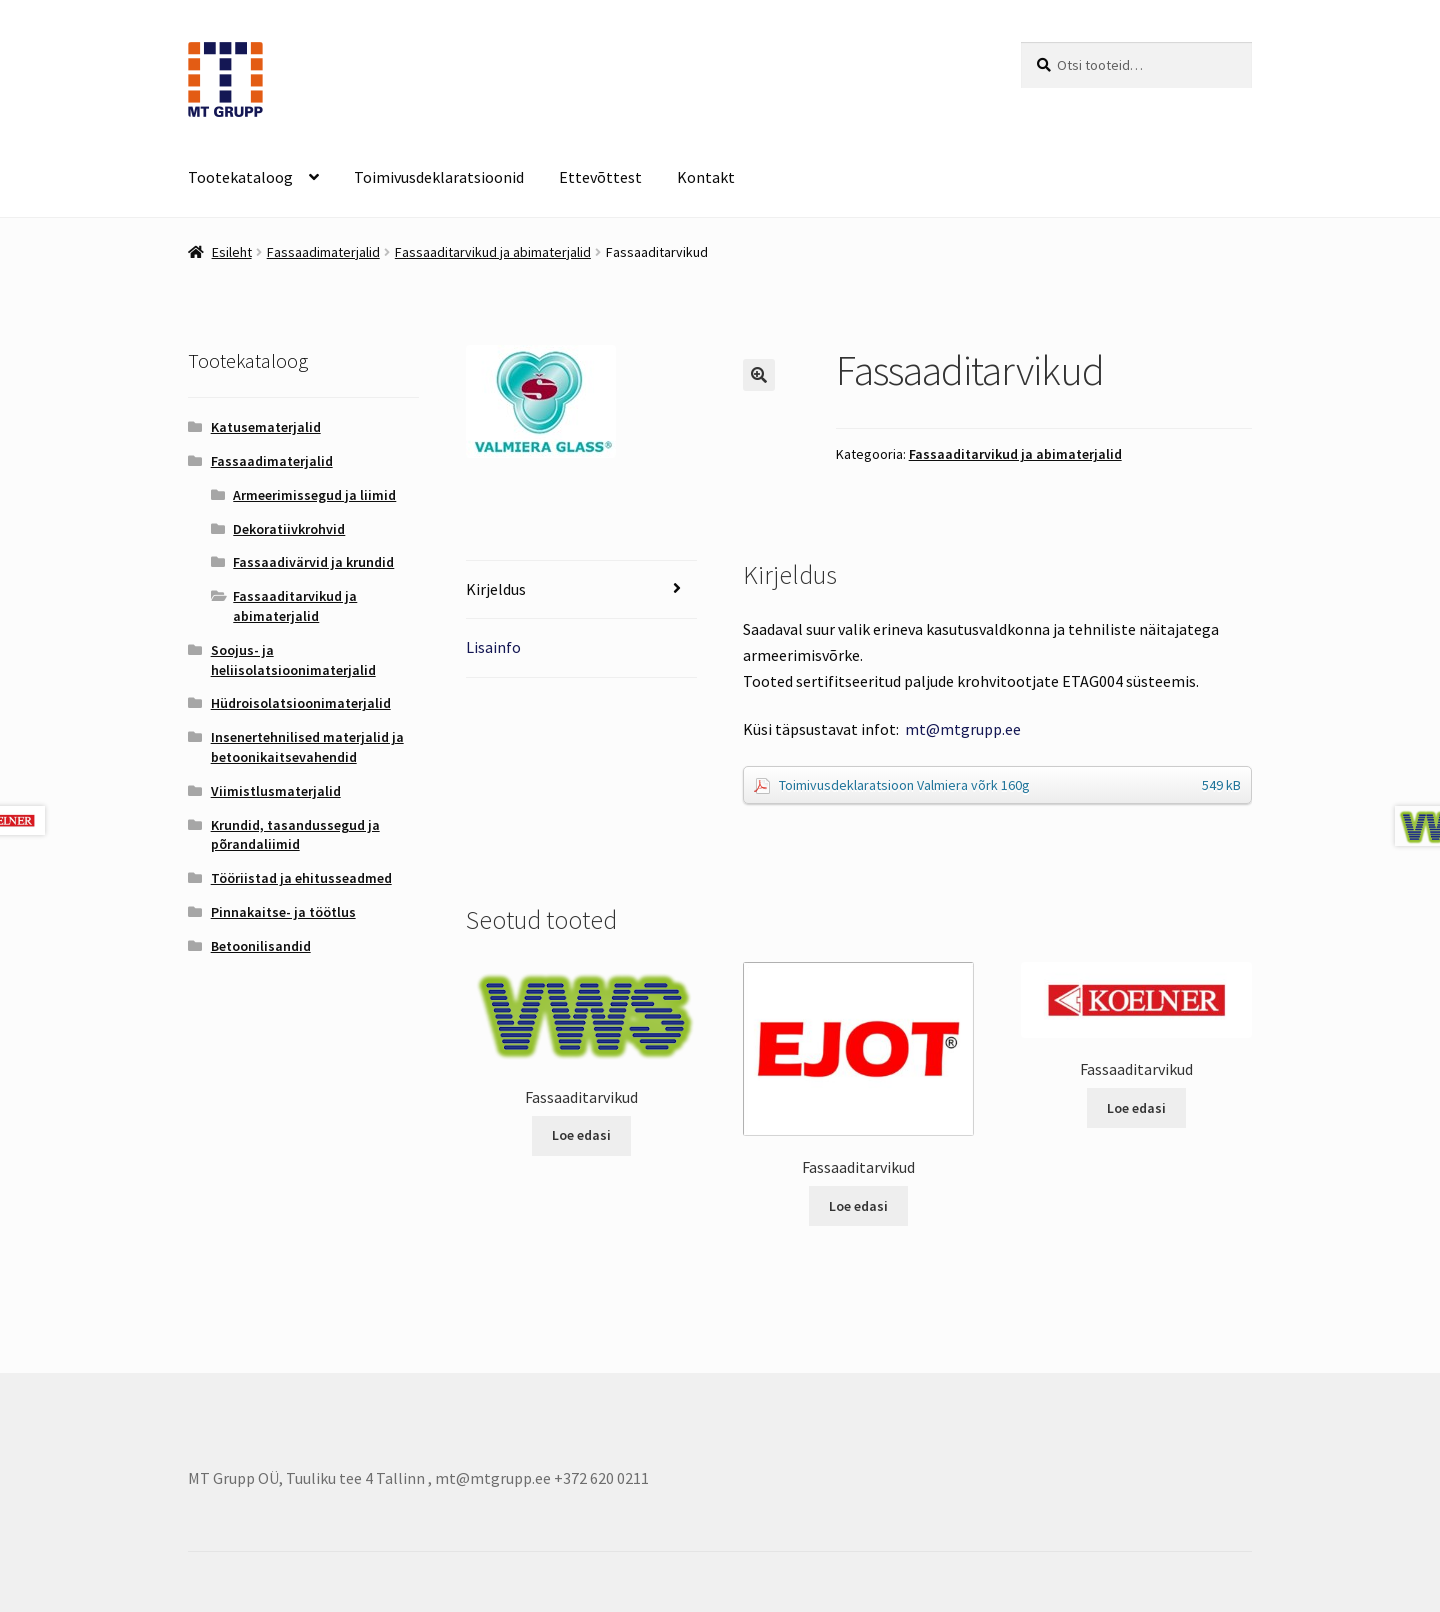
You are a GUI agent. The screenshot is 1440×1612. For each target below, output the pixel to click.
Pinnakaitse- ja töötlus (283, 912)
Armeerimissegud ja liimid (314, 495)
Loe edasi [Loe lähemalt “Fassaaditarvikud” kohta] (581, 1135)
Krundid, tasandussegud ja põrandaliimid (295, 835)
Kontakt (706, 177)
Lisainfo (493, 647)
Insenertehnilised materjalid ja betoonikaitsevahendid (307, 747)
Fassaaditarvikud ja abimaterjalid (493, 252)
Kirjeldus (496, 589)
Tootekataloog (240, 177)
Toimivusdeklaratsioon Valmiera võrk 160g (1010, 785)
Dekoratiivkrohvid (289, 529)
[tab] (581, 590)
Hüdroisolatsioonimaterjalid (301, 703)
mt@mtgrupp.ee (963, 729)
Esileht (232, 252)
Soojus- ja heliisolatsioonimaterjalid (293, 660)
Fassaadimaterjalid (323, 252)
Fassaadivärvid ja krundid (313, 562)
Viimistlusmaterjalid (276, 791)
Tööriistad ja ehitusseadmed (301, 878)
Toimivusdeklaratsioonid (439, 177)
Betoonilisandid (261, 946)
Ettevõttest (600, 177)
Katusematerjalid (266, 427)
